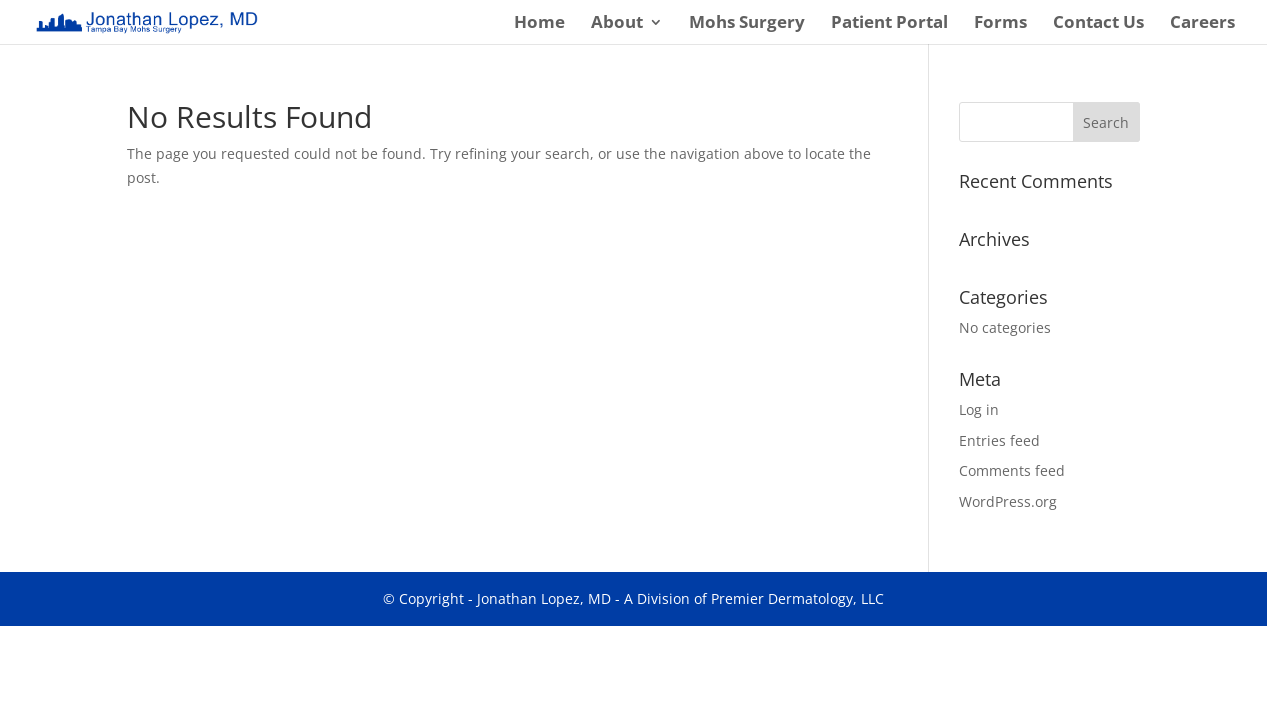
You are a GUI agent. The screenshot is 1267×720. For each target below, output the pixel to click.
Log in (979, 409)
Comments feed (1012, 470)
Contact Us (1098, 24)
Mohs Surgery (747, 24)
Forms (1000, 24)
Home (539, 24)
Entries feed (999, 440)
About (617, 24)
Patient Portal (889, 24)
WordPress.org (1008, 501)
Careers (1202, 24)
